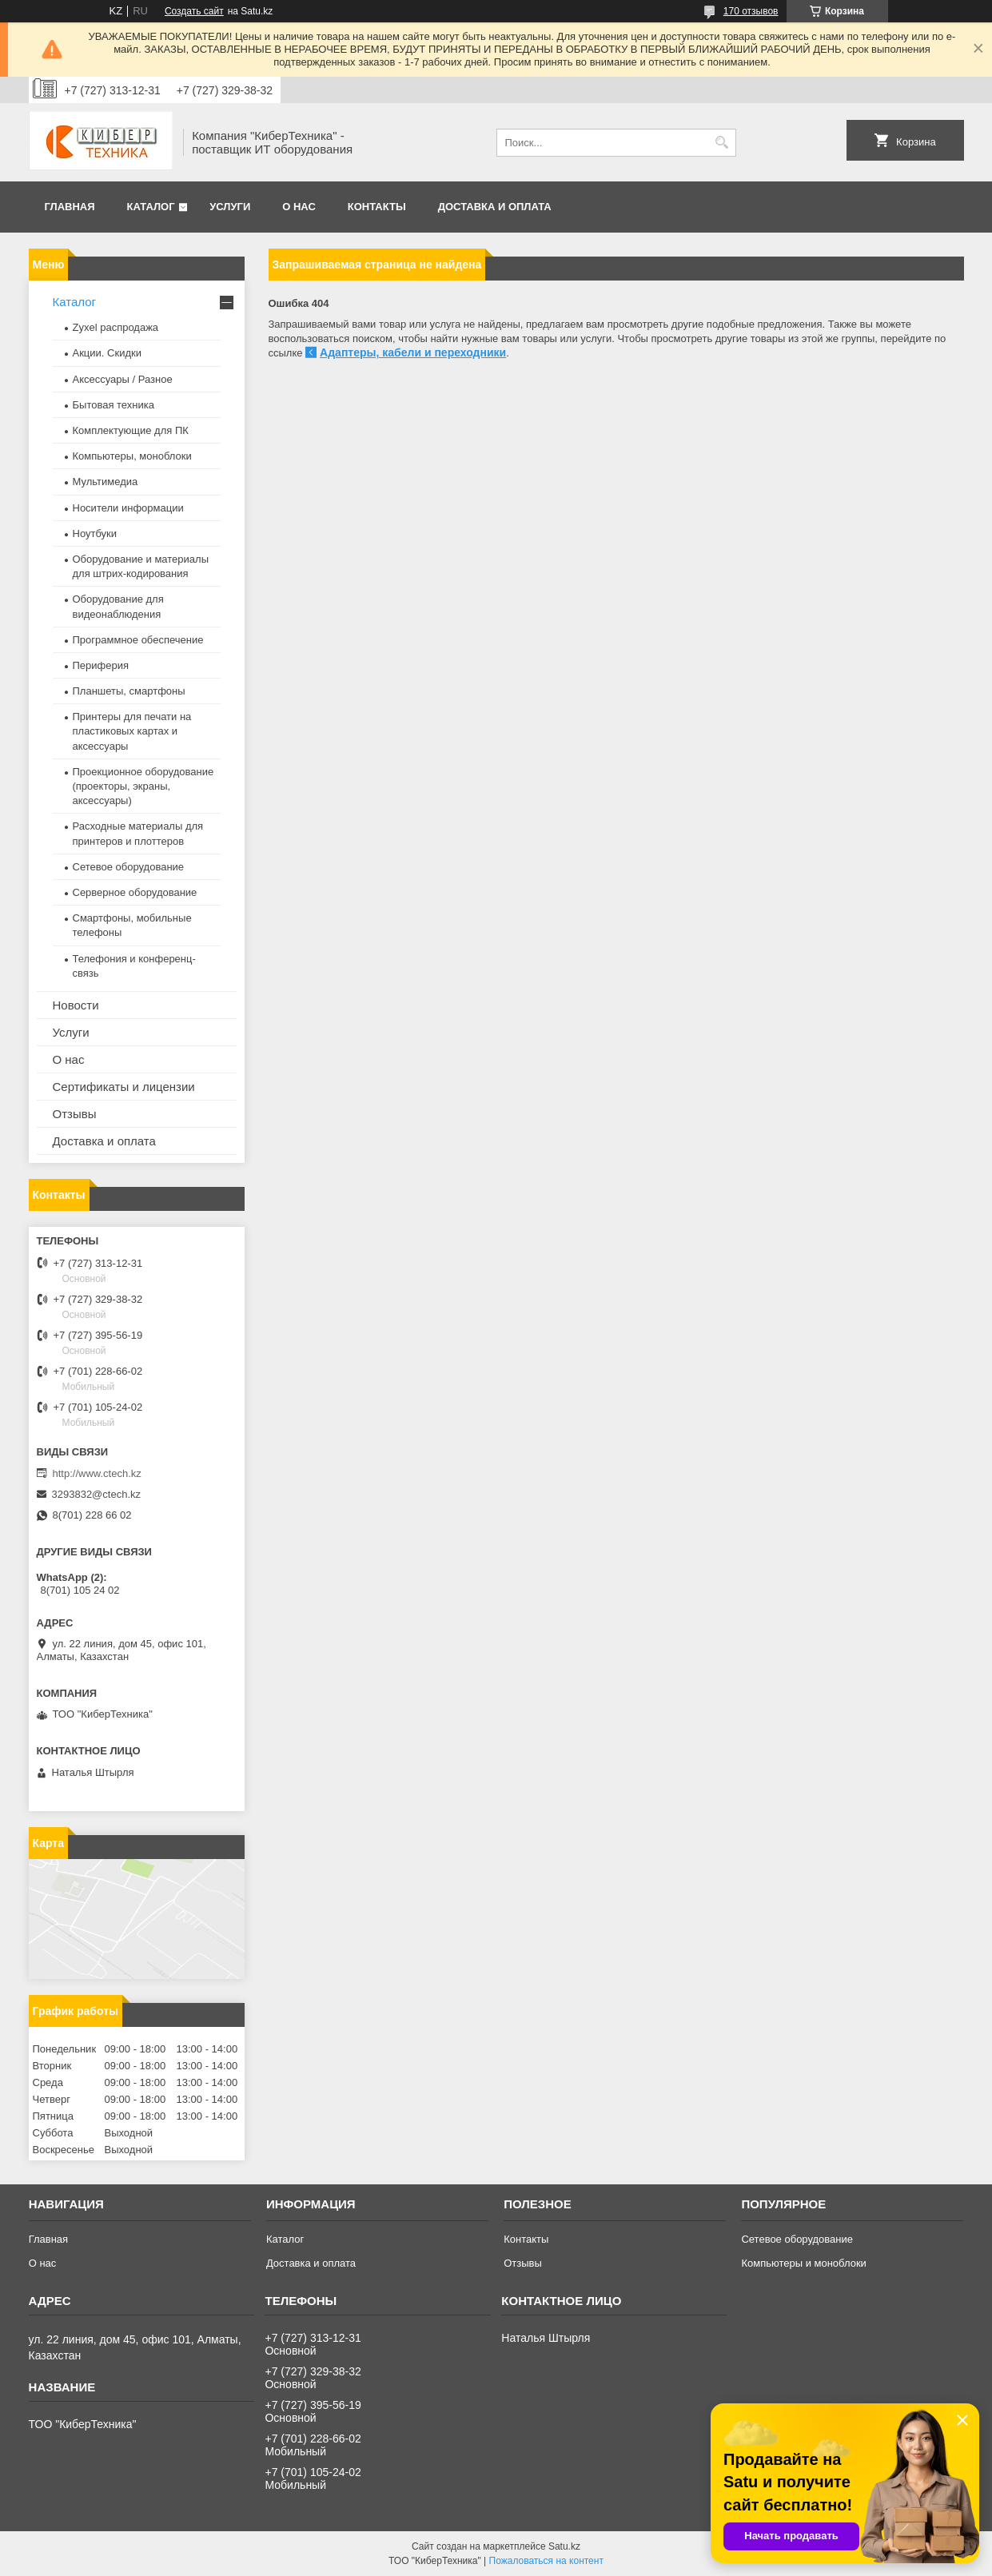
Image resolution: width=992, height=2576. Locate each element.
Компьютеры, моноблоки (132, 456)
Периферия (101, 665)
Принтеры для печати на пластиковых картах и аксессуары (132, 731)
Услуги (229, 207)
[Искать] (722, 143)
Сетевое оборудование (129, 867)
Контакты (377, 207)
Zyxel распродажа (116, 327)
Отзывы (75, 1114)
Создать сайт (194, 11)
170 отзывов (751, 11)
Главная (70, 207)
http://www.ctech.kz (97, 1473)
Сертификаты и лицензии (124, 1086)
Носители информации (128, 508)
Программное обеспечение (138, 640)
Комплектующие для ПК (131, 430)
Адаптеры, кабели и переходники (413, 352)
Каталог (151, 207)
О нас (299, 207)
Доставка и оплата (495, 207)
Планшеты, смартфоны (129, 691)
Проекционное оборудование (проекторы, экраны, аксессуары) (143, 786)
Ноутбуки (95, 533)
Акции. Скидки (107, 353)
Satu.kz (564, 2546)
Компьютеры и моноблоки (803, 2263)
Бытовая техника (113, 405)
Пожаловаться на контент (546, 2560)
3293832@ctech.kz (96, 1494)
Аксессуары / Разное (123, 379)
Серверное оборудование (135, 892)
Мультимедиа (105, 482)
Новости (76, 1005)
